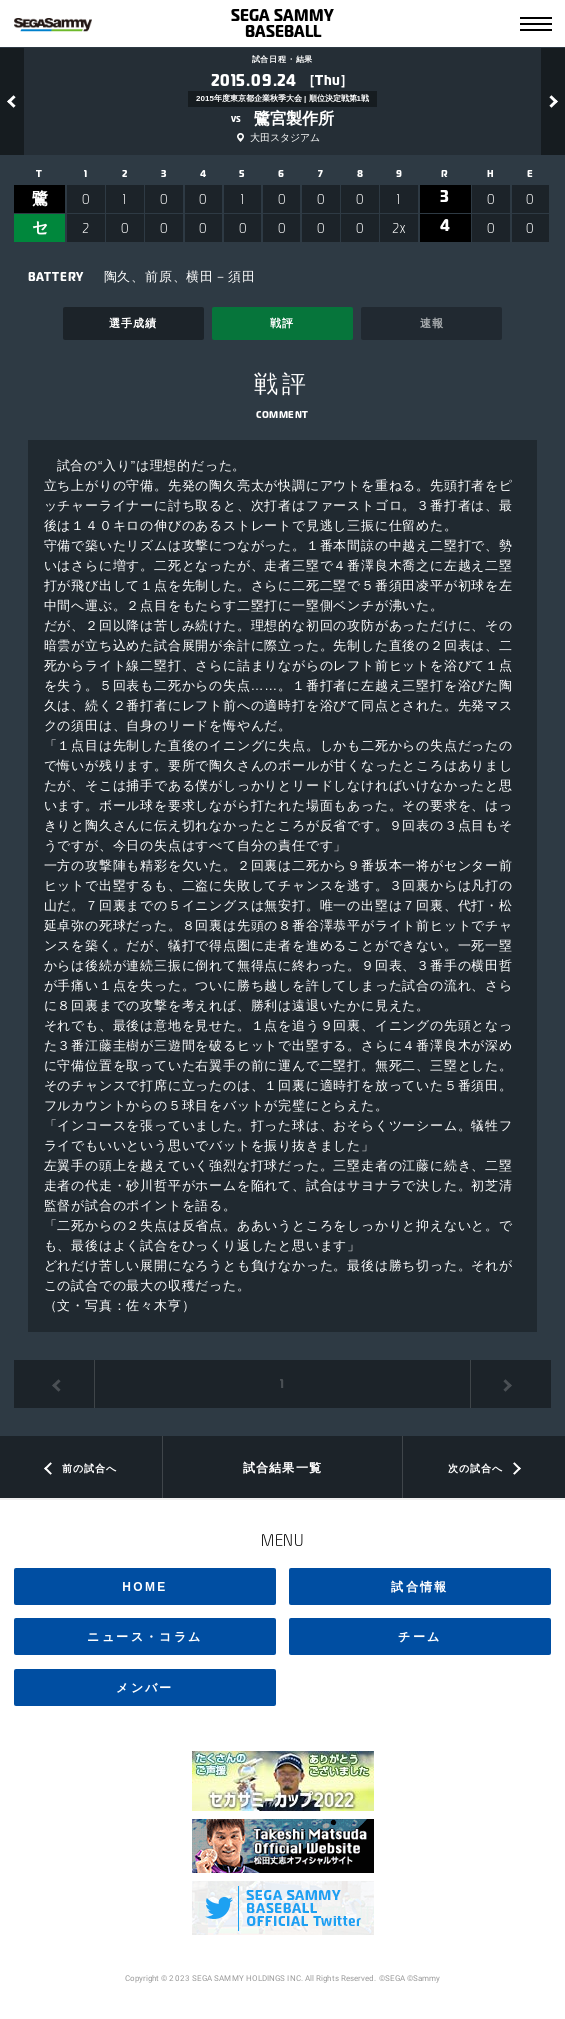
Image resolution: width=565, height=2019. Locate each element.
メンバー (145, 1688)
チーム (419, 1637)
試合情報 (420, 1587)
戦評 (282, 323)
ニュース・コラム (144, 1637)
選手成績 (133, 323)
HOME (145, 1587)
